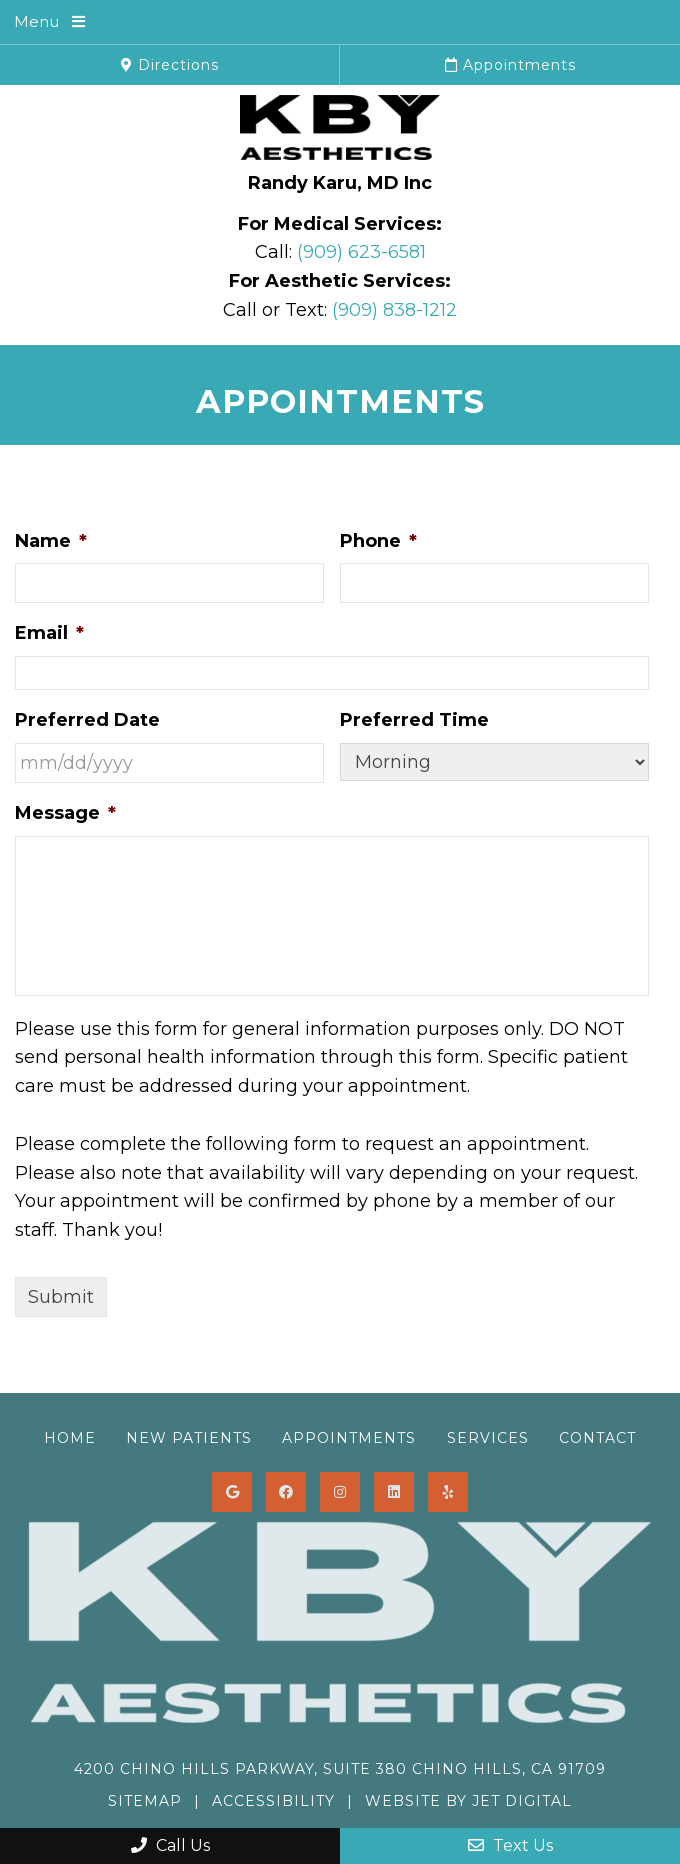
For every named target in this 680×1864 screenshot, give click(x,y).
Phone (378, 541)
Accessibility (273, 1801)
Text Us (510, 1845)
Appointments (510, 65)
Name (51, 541)
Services (488, 1438)
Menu (36, 21)
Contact (597, 1438)
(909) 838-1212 (394, 310)
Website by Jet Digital (468, 1801)
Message (65, 813)
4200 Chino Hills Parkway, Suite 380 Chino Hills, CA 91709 (340, 1769)
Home (70, 1438)
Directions (170, 65)
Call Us (170, 1845)
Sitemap (145, 1801)
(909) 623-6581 (361, 252)
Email (49, 633)
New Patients (189, 1438)
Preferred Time (414, 720)
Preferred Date (87, 720)
